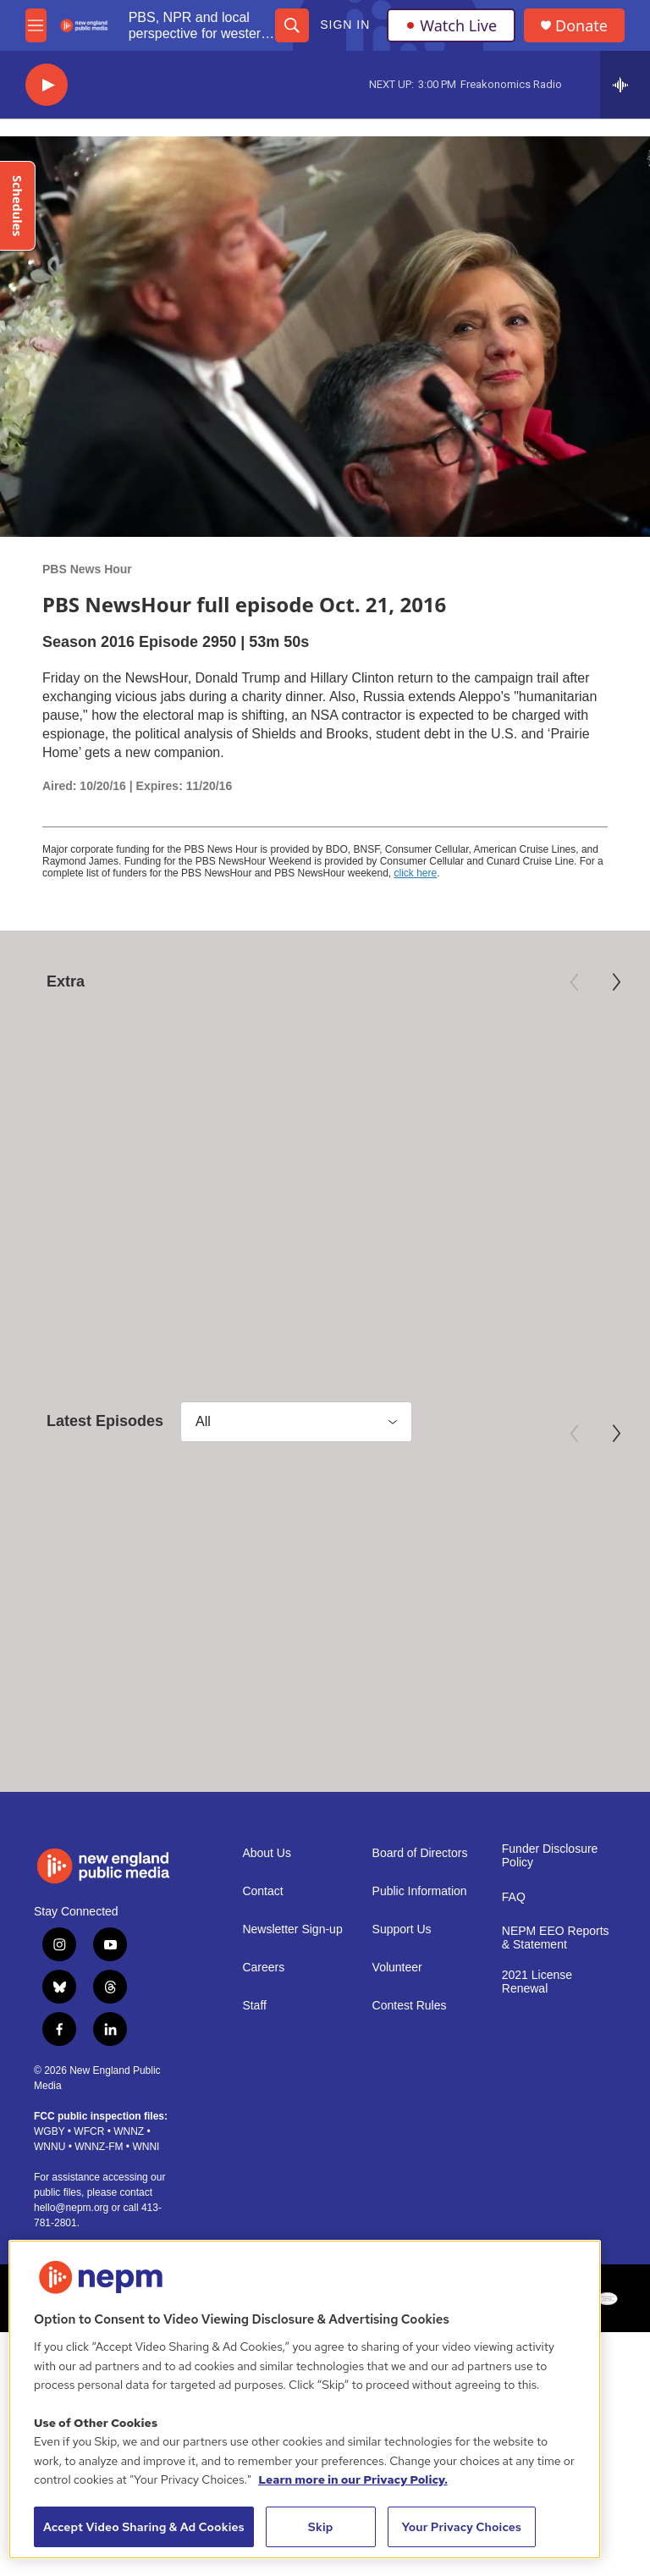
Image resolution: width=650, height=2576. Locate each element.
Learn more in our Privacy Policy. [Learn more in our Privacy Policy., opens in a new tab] (353, 2479)
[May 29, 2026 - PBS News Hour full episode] (109, 1522)
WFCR (89, 2131)
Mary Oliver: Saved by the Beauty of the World (321, 1191)
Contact (262, 1890)
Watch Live (451, 25)
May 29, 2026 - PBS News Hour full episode (105, 1642)
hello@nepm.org (71, 2208)
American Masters (287, 1157)
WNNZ (128, 2131)
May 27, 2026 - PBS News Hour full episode (535, 1642)
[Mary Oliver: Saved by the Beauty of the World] (324, 1071)
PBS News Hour (87, 569)
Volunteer (397, 1966)
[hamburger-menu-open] (36, 25)
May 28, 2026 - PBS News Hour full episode (320, 1642)
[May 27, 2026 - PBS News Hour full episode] (539, 1522)
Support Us (402, 1928)
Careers (263, 1966)
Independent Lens (503, 1157)
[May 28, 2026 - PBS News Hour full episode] (324, 1522)
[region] (304, 2399)
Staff (254, 2004)
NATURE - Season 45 (97, 1182)
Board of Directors (420, 1852)
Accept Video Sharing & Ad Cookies (144, 2527)
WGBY (49, 2131)
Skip (320, 2527)
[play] (46, 85)
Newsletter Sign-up (292, 1928)
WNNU (49, 2147)
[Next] (616, 982)
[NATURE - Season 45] (109, 1071)
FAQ (514, 1896)
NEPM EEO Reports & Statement (555, 1937)
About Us (266, 1852)
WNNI (145, 2147)
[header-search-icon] (292, 25)
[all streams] (625, 85)
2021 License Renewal (537, 1981)
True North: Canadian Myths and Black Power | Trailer (537, 1200)
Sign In (345, 24)
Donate (581, 26)
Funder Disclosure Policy (550, 1855)
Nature (39, 1157)
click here (416, 873)
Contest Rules (409, 2004)
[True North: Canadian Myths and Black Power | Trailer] (540, 1071)
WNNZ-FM (98, 2147)
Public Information (419, 1890)
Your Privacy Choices (461, 2527)
